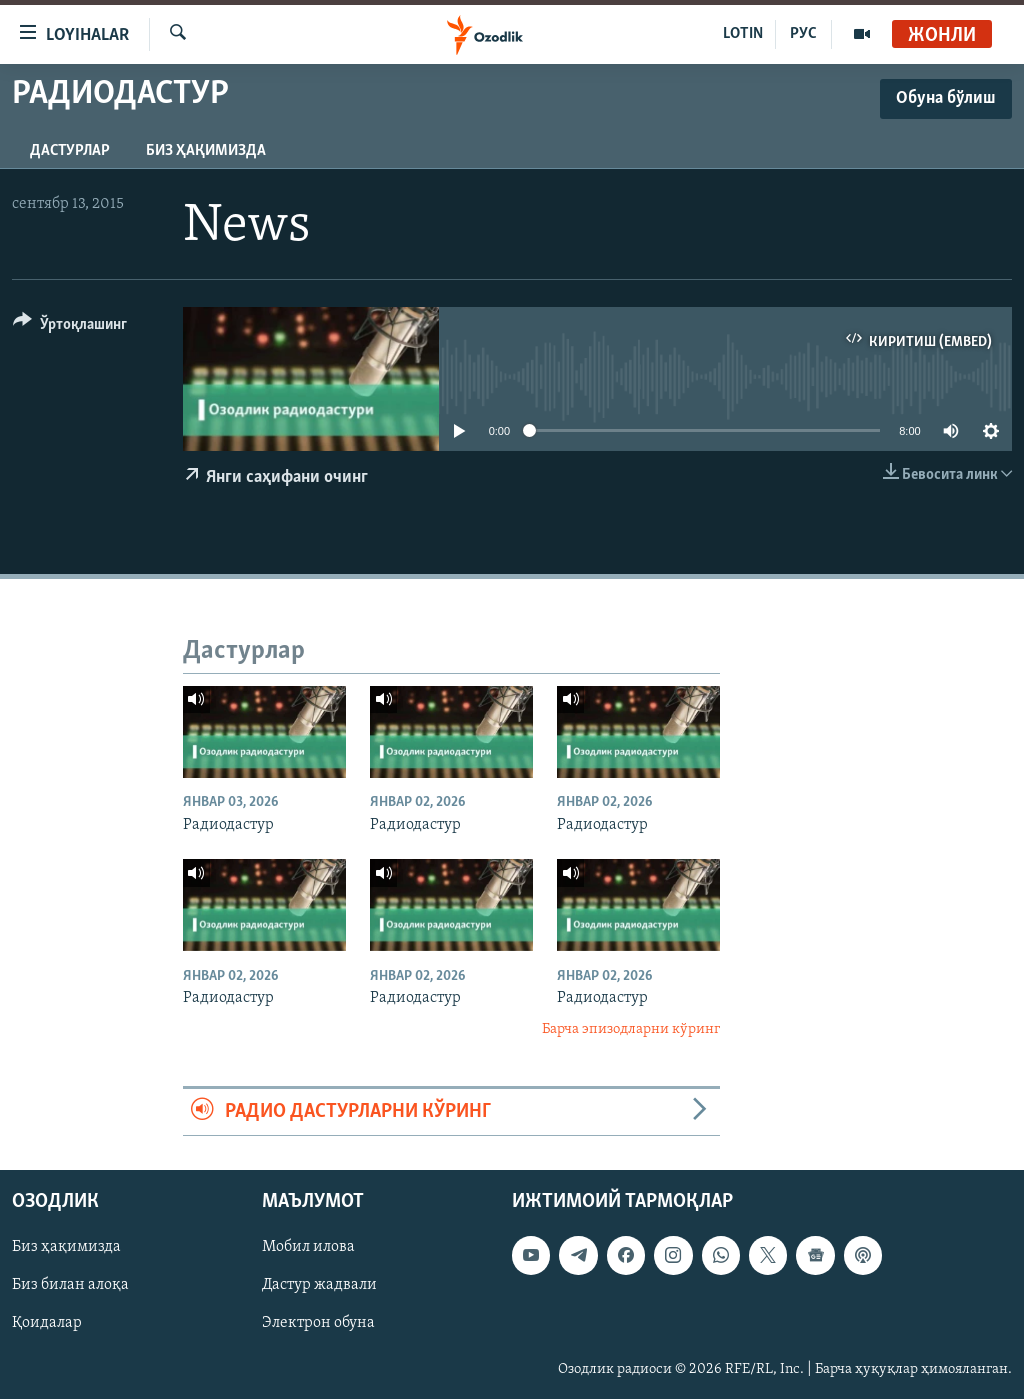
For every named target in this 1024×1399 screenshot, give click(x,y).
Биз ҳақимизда (206, 151)
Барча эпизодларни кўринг (631, 1029)
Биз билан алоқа (70, 1286)
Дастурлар (70, 151)
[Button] (70, 327)
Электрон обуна (318, 1324)
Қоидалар (47, 1324)
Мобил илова (308, 1248)
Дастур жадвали (319, 1286)
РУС (803, 34)
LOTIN (743, 34)
